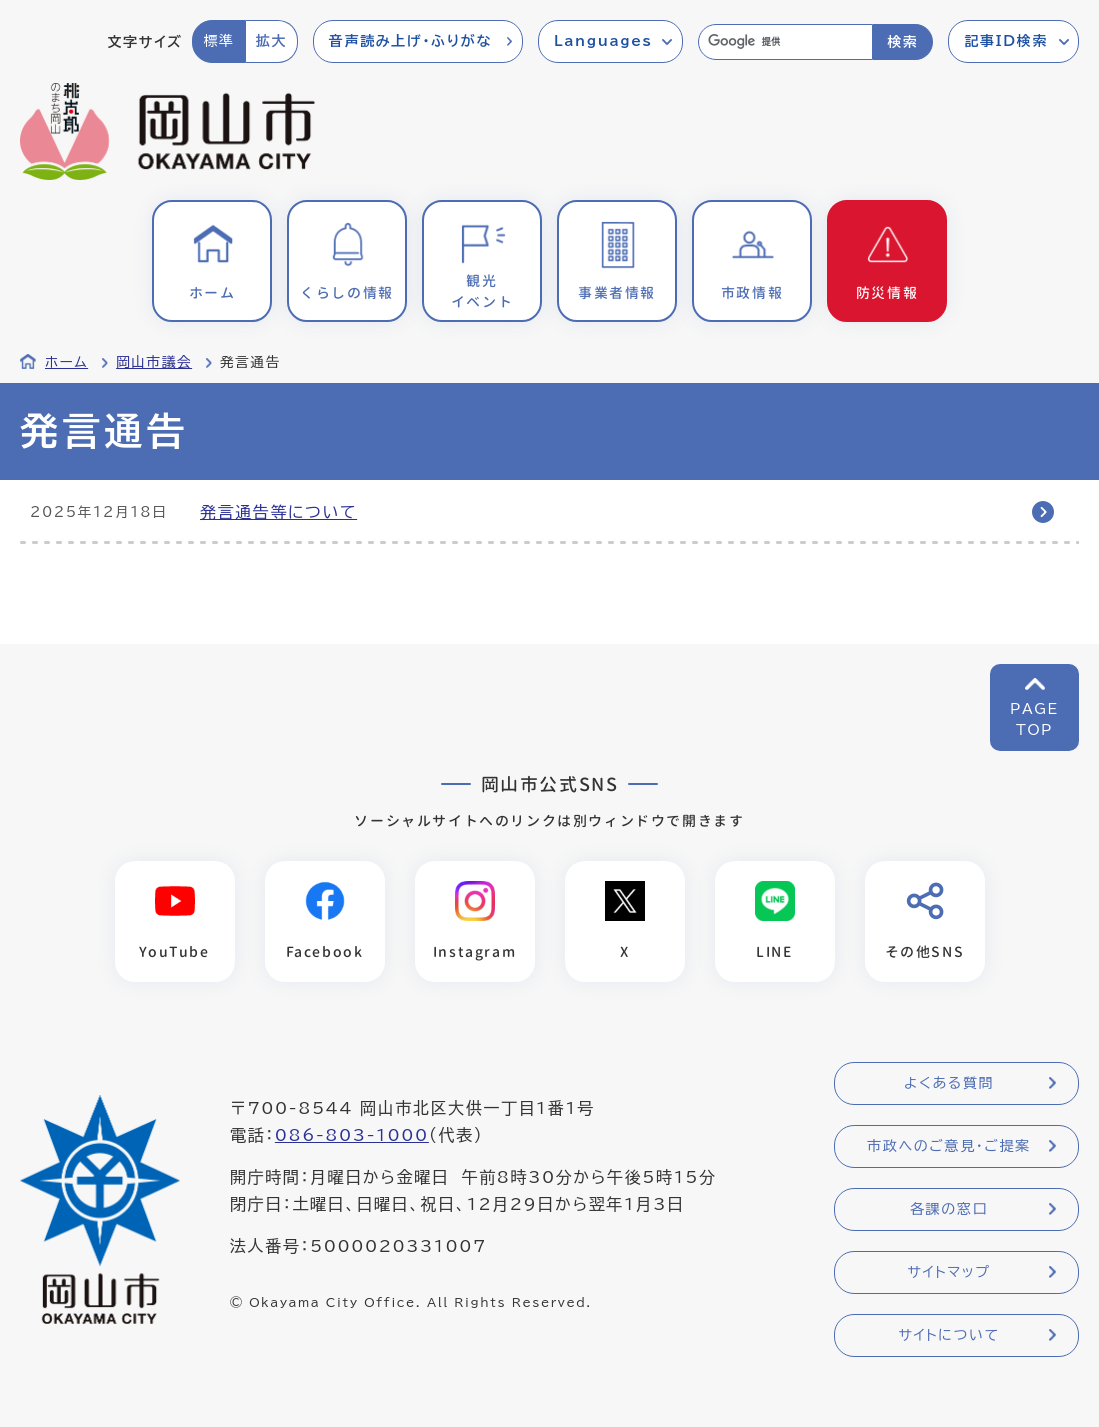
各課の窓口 (949, 1209)
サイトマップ (948, 1272)
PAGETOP (1034, 719)
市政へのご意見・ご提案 (949, 1146)
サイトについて (948, 1335)
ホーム (66, 362)
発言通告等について (278, 512)
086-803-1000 (352, 1135)
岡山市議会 (154, 362)
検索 (902, 42)
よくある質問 (949, 1083)
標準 (218, 41)
